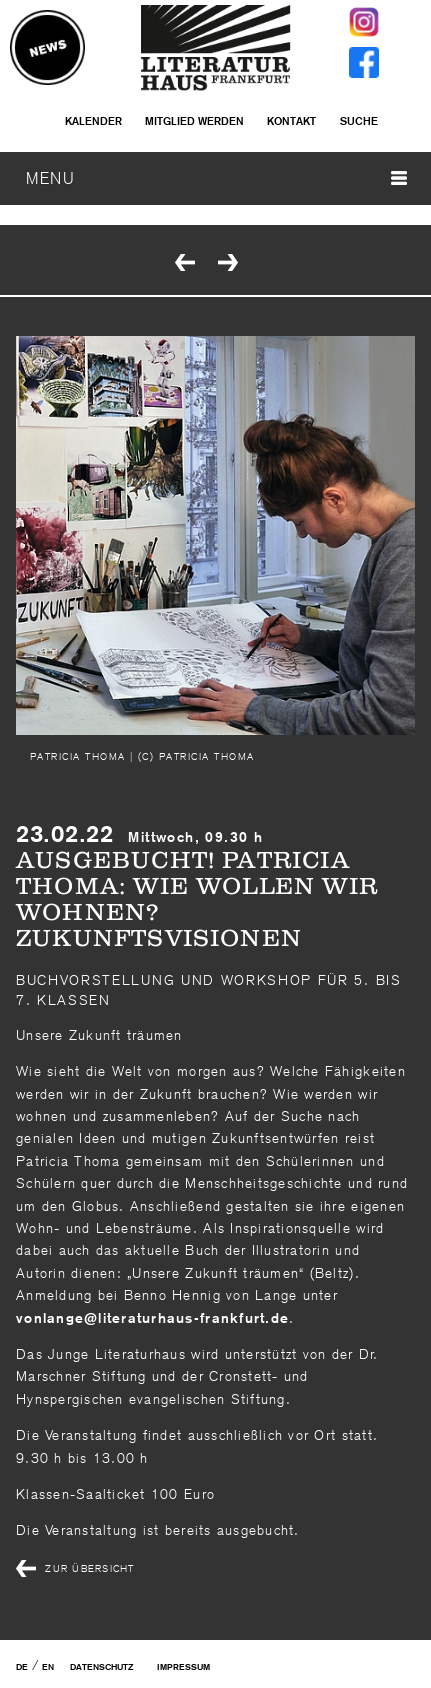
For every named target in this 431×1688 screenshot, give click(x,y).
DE (22, 1667)
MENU (216, 178)
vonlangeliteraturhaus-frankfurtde (152, 1318)
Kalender (93, 121)
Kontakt (291, 121)
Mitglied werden (194, 121)
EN (48, 1667)
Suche (359, 121)
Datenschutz (101, 1667)
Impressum (183, 1667)
